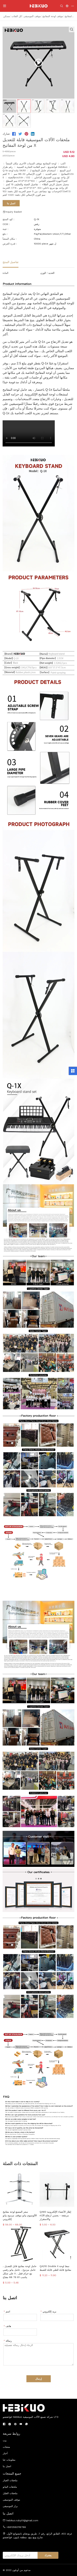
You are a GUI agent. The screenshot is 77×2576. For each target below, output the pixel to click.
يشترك (47, 2555)
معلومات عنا (9, 2459)
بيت (5, 2440)
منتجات (6, 2446)
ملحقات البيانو (10, 2486)
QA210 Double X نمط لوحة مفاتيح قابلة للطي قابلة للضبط (55, 2268)
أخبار (5, 2453)
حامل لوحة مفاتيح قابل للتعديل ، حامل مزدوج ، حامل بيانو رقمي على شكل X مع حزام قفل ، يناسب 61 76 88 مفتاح (20, 2272)
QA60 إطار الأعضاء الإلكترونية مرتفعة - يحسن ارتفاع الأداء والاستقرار (55, 2215)
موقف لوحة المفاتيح (52, 16)
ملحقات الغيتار (10, 2480)
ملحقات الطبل (10, 2493)
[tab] (9, 106)
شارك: (6, 133)
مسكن (6, 16)
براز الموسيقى (10, 2506)
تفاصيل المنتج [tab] (10, 262)
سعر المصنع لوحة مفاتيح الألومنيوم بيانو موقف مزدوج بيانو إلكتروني (20, 2215)
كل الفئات (17, 16)
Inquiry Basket (12, 212)
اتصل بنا (7, 2466)
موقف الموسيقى (32, 16)
